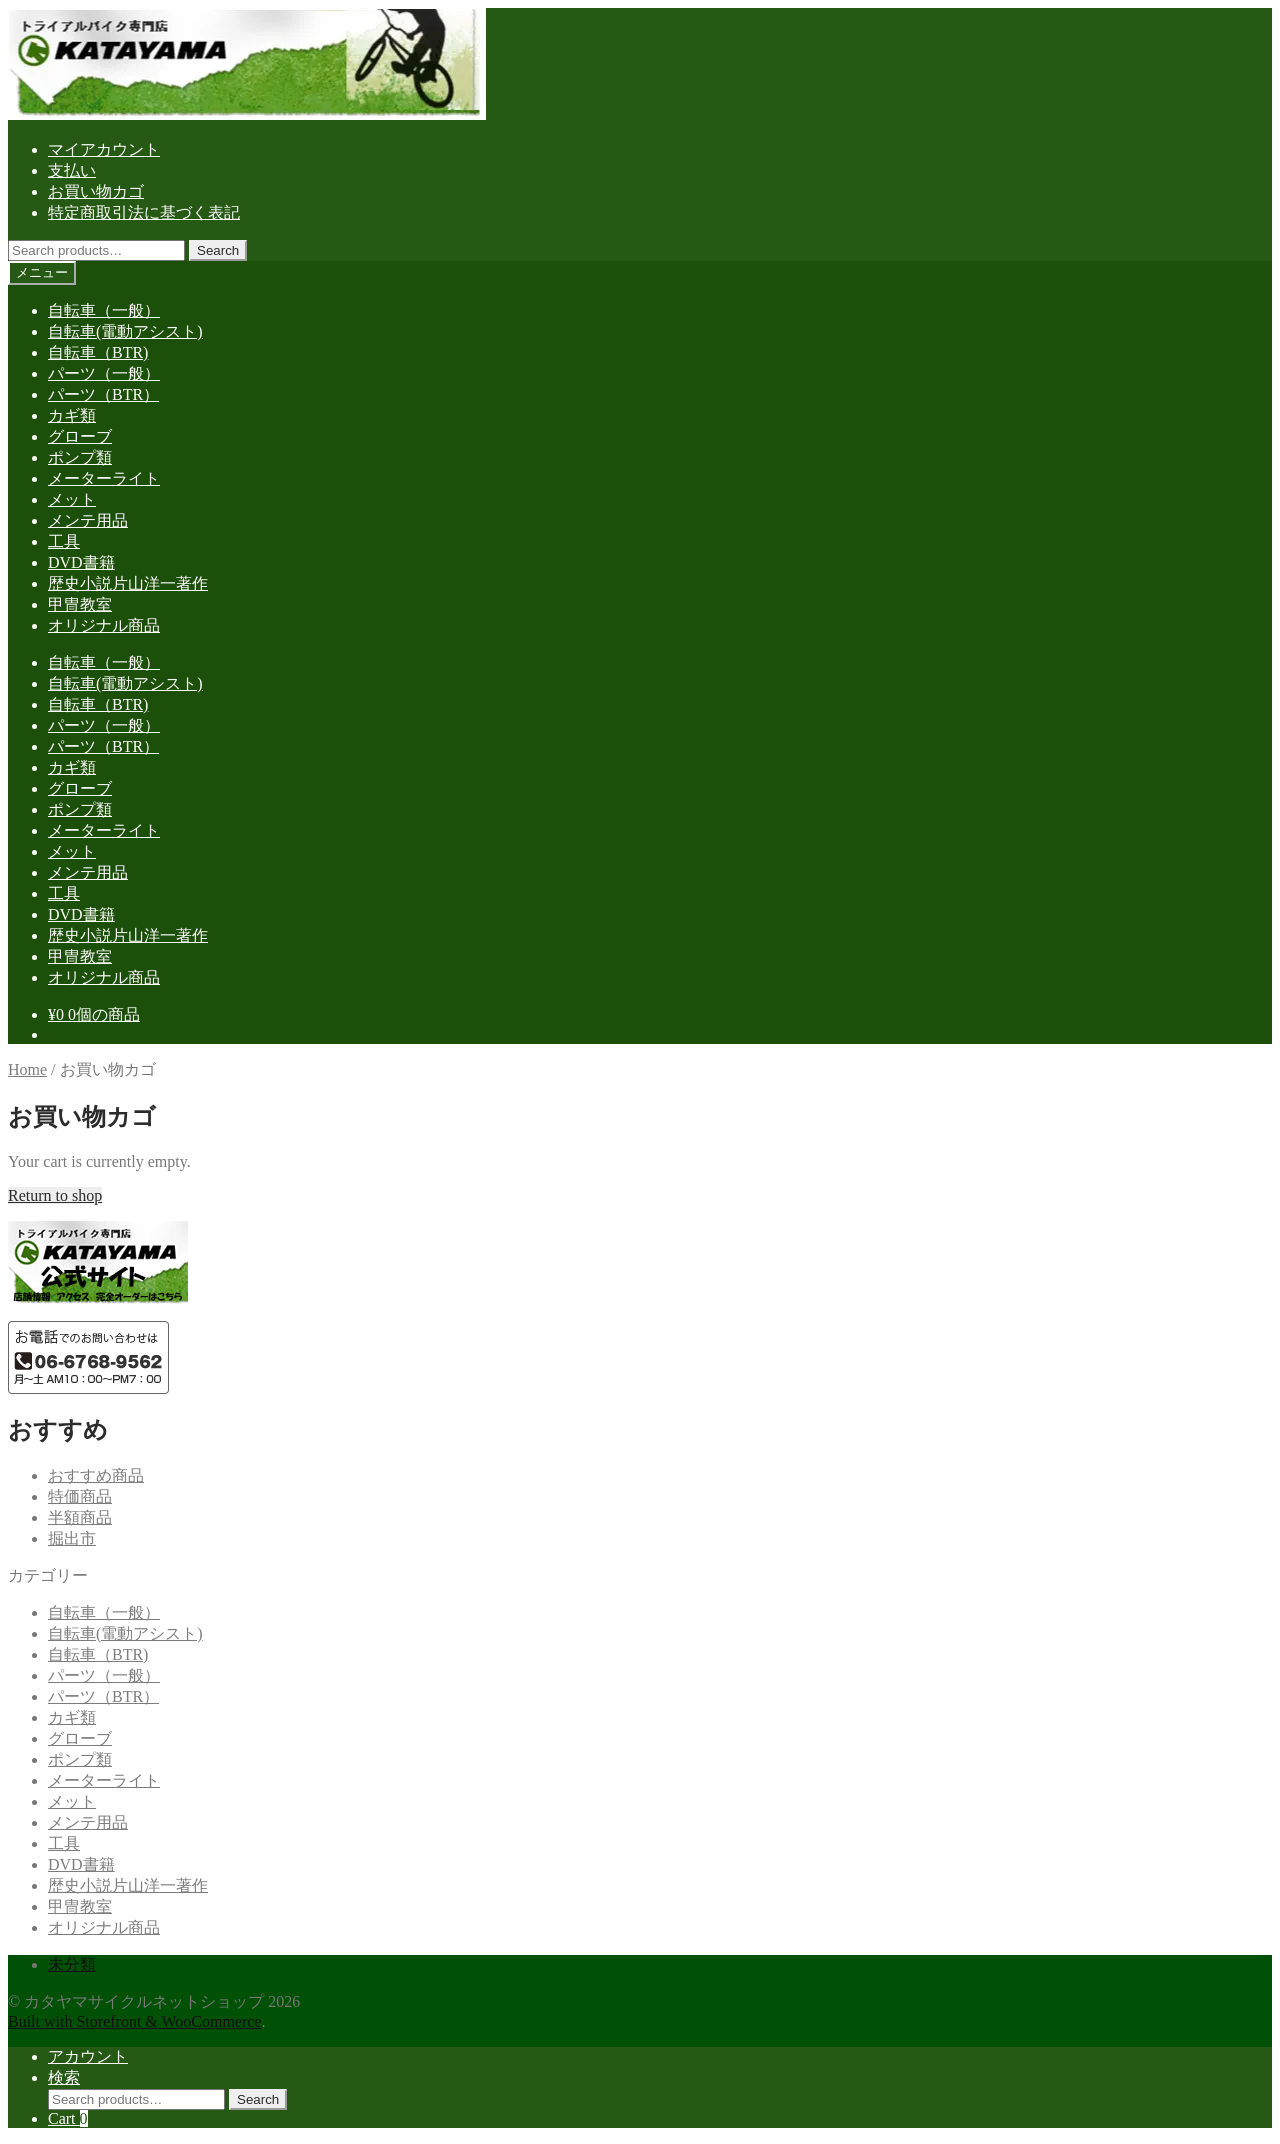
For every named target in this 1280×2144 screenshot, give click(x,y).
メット (72, 499)
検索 (64, 2077)
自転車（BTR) (98, 352)
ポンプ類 (80, 457)
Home (27, 1069)
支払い (72, 170)
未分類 (72, 1964)
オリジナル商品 (104, 625)
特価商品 (80, 1496)
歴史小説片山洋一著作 (128, 583)
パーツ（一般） (104, 373)
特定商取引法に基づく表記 (144, 212)
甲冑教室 (80, 604)
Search (218, 250)
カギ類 (72, 415)
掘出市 (72, 1538)
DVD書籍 (81, 562)
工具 (64, 541)
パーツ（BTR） (103, 394)
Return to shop (55, 1195)
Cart (68, 2118)
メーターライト (104, 478)
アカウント (88, 2056)
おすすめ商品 (96, 1475)
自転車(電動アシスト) (125, 331)
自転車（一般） (104, 310)
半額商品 (80, 1517)
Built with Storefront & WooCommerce (135, 2021)
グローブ (80, 436)
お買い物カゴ (96, 191)
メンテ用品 (88, 520)
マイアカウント (104, 149)
